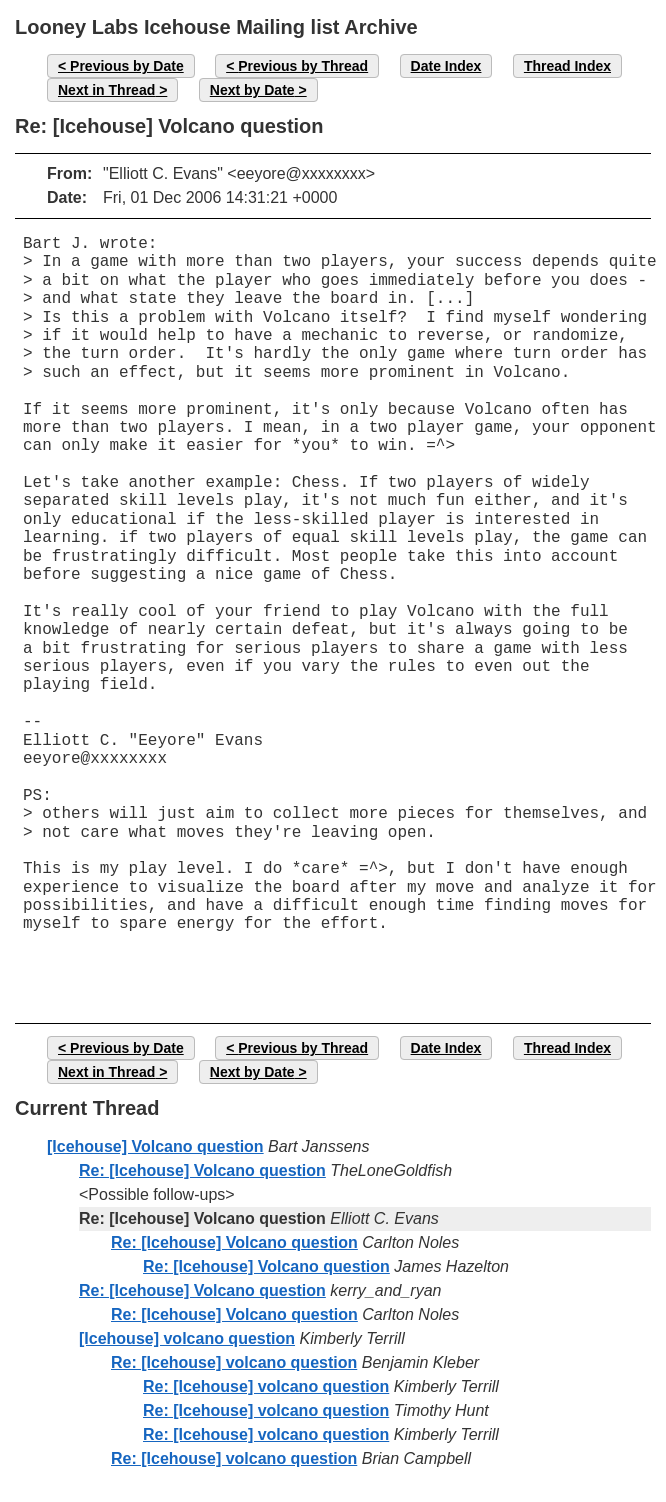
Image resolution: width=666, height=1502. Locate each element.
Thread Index (567, 66)
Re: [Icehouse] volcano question (234, 1362)
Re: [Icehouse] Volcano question (202, 1170)
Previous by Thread (303, 66)
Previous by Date (127, 66)
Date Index (446, 66)
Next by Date (252, 90)
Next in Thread (106, 90)
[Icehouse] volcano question (187, 1338)
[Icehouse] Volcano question (155, 1146)
